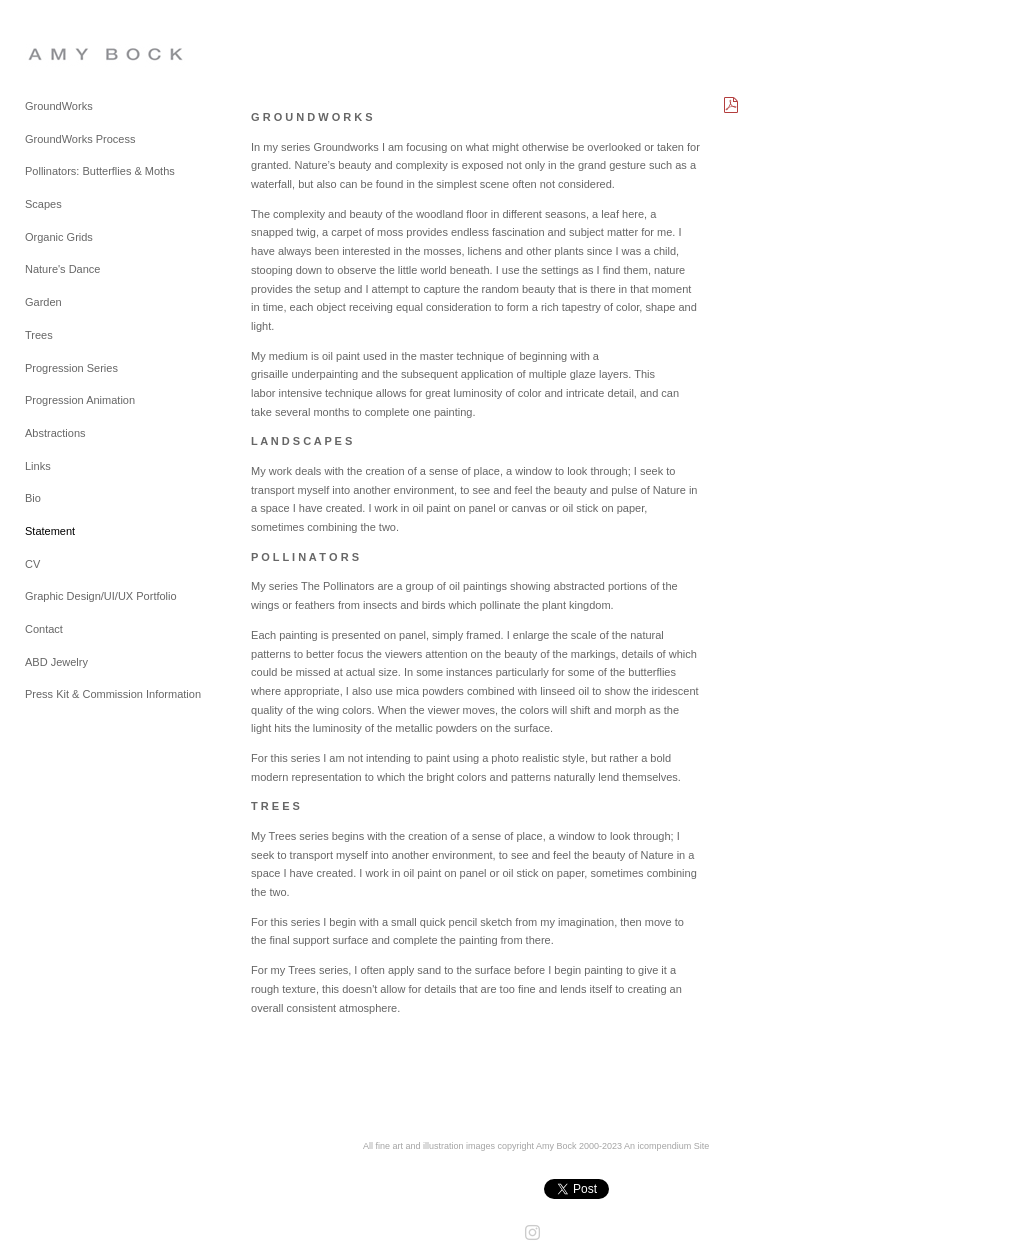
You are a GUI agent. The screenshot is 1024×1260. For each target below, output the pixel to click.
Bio (33, 498)
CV (32, 564)
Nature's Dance (62, 269)
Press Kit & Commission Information (113, 694)
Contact (44, 629)
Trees (39, 335)
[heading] (75, 53)
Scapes (43, 204)
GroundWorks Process (80, 139)
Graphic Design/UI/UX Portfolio (101, 596)
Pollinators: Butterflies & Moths (100, 171)
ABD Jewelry (56, 662)
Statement (50, 531)
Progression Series (71, 368)
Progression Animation (80, 400)
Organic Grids (59, 237)
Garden (43, 302)
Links (38, 466)
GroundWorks (59, 106)
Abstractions (55, 433)
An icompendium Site (666, 1146)
